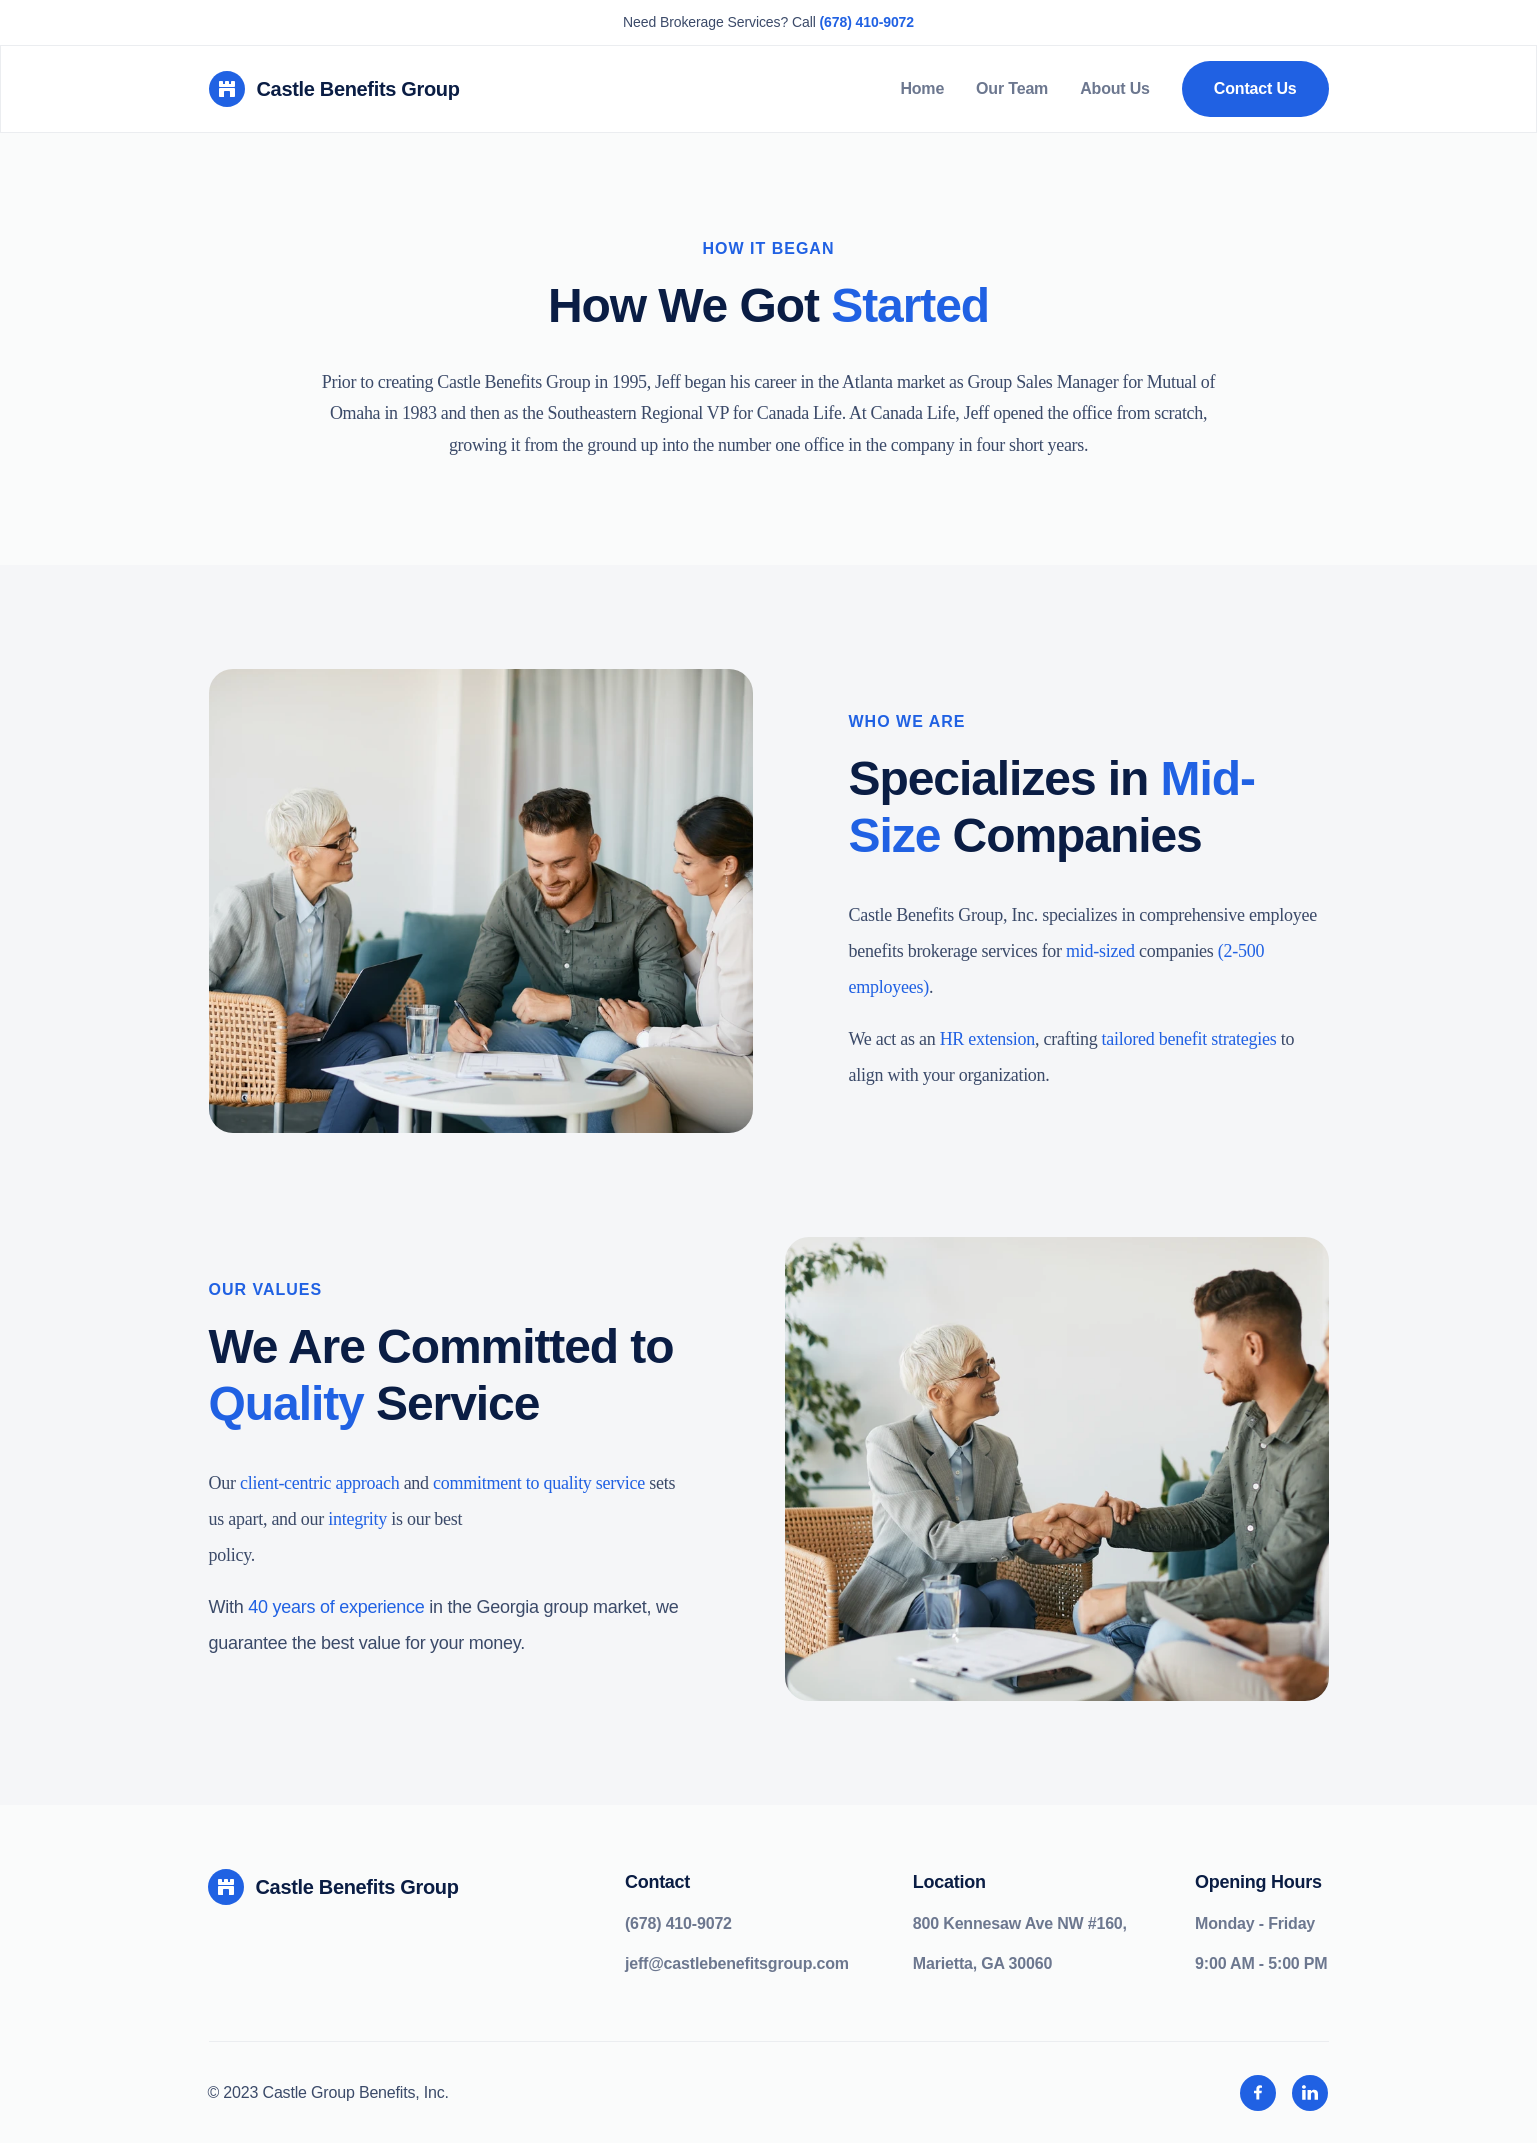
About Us (1115, 88)
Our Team (1012, 88)
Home (922, 88)
